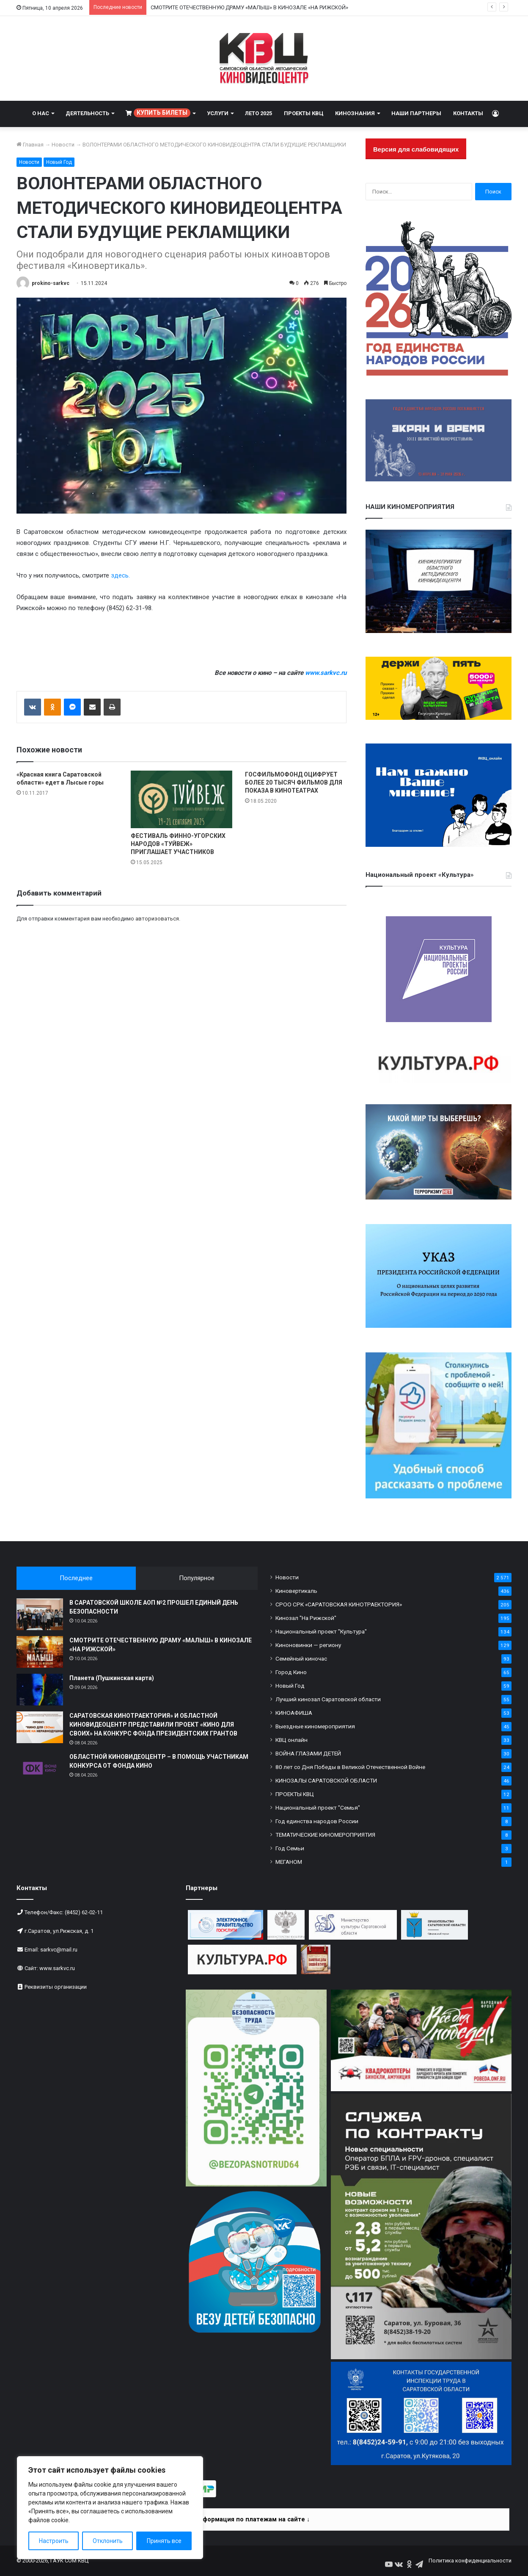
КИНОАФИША (293, 1712)
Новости (63, 144)
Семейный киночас (301, 1658)
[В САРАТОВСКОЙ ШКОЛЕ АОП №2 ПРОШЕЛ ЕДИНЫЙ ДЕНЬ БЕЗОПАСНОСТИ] (39, 1614)
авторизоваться (157, 918)
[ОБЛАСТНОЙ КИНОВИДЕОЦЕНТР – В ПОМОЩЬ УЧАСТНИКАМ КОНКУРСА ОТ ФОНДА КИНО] (39, 1768)
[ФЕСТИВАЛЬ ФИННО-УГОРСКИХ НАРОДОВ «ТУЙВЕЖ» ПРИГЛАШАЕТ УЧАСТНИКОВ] (181, 799)
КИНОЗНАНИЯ (355, 113)
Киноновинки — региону (308, 1645)
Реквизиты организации (56, 1987)
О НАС (40, 113)
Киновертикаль (296, 1590)
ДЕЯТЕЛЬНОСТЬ (87, 113)
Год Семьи (289, 1848)
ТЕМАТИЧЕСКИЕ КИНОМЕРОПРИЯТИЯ (325, 1834)
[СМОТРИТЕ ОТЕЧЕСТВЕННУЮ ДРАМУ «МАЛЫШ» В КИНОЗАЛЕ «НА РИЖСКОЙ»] (39, 1652)
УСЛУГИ (217, 113)
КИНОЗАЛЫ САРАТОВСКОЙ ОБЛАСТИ (326, 1780)
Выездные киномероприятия (315, 1726)
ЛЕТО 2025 (258, 113)
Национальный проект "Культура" (321, 1631)
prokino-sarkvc (50, 283)
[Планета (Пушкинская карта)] (39, 1689)
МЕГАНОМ (288, 1861)
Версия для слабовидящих (416, 149)
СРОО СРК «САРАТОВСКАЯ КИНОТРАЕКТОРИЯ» (338, 1604)
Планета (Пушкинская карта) (111, 1678)
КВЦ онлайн (291, 1739)
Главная (30, 144)
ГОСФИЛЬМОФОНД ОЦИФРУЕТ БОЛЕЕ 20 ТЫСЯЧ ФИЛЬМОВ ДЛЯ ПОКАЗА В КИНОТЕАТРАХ (293, 782)
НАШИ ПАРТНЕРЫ (416, 113)
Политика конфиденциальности (470, 2560)
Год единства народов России (316, 1821)
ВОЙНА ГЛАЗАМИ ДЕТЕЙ (308, 1753)
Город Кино (291, 1672)
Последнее (76, 1578)
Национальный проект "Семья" (317, 1807)
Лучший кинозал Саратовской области (328, 1699)
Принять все (164, 2540)
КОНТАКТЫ (468, 113)
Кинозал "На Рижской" (305, 1617)
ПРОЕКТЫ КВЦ (303, 113)
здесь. (120, 575)
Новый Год (59, 162)
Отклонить (108, 2540)
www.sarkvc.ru (57, 1968)
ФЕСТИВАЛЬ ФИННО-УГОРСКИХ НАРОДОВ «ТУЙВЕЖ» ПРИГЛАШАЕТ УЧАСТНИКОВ (178, 843)
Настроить (54, 2540)
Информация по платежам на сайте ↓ (252, 2519)
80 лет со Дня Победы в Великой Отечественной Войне (350, 1766)
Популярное (196, 1578)
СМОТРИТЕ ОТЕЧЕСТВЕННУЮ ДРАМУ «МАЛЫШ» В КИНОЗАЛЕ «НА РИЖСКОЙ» (249, 7)
